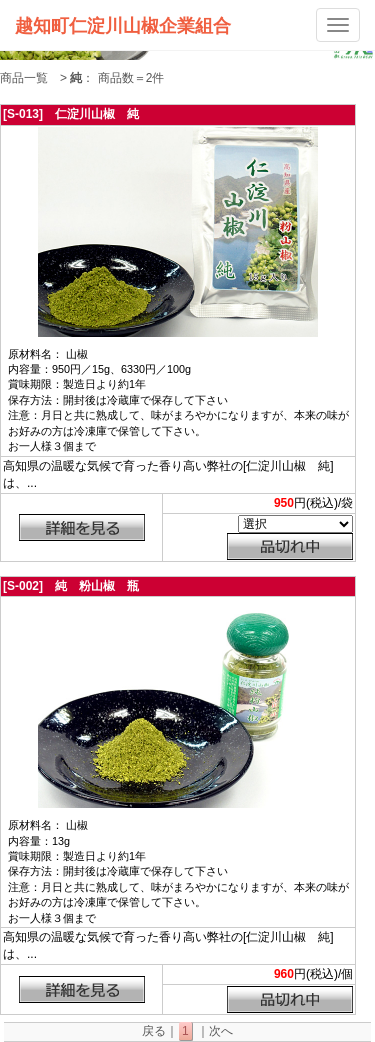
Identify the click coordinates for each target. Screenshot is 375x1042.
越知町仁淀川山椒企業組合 (123, 25)
